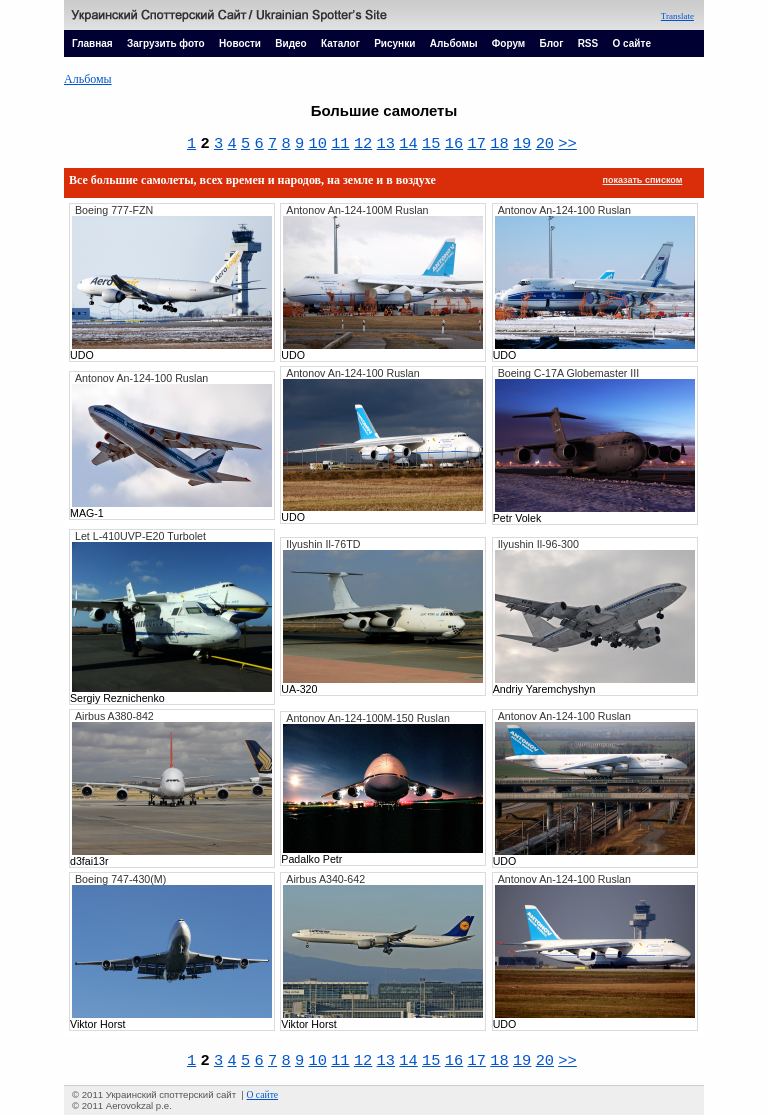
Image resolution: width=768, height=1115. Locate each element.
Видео (290, 43)
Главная (92, 43)
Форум (508, 43)
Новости (240, 43)
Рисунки (394, 43)
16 (454, 144)
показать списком (643, 180)
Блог (552, 43)
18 (499, 144)
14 (408, 144)
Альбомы (454, 43)
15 (431, 144)
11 (340, 144)
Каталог (340, 43)
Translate (677, 16)
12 (363, 144)
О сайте (632, 43)
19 (522, 144)
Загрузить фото (166, 43)
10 (317, 144)
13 (386, 144)
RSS (588, 43)
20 (545, 144)
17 (476, 144)
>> (567, 144)
